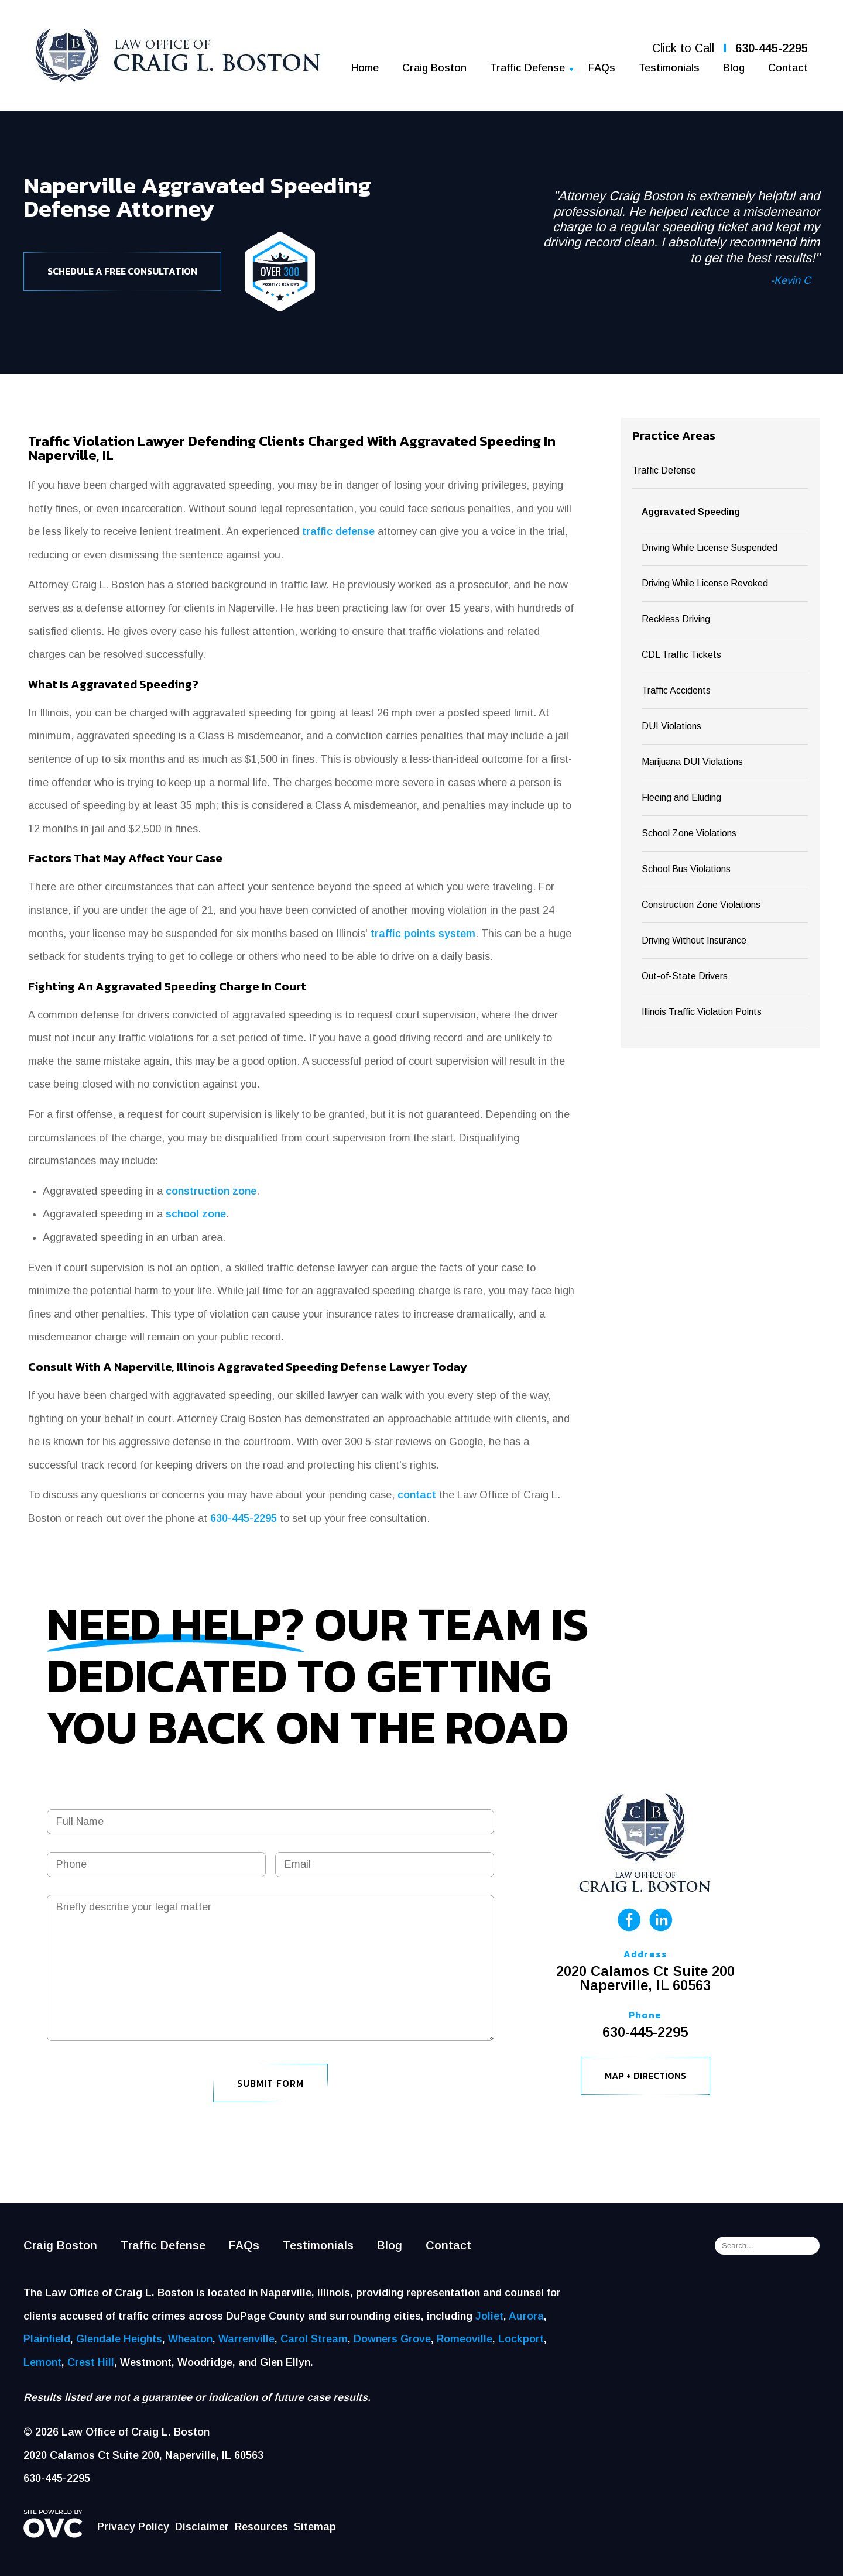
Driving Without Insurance (694, 940)
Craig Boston (434, 68)
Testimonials (669, 68)
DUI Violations (671, 726)
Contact (788, 68)
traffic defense (338, 531)
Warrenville (246, 2339)
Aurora (526, 2316)
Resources (261, 2527)
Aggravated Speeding (691, 512)
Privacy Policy (133, 2527)
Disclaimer (202, 2527)
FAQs (601, 68)
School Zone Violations (689, 833)
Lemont (42, 2362)
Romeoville (464, 2339)
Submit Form (270, 2083)
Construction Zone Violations (701, 905)
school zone (196, 1214)
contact (416, 1495)
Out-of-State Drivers (685, 976)
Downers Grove (392, 2339)
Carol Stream (314, 2339)
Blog (734, 68)
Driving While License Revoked (705, 583)
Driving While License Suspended (709, 548)
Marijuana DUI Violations (692, 762)
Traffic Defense (527, 68)
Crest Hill (90, 2362)
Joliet (489, 2316)
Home (365, 68)
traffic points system (423, 933)
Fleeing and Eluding (681, 797)
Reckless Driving (676, 619)
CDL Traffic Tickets (681, 655)
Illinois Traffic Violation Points (702, 1012)
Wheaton (190, 2339)
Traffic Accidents (676, 690)
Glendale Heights (119, 2339)
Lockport (521, 2339)
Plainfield (46, 2339)
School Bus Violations (686, 869)
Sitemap (315, 2527)
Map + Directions (645, 2076)
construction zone (211, 1191)
